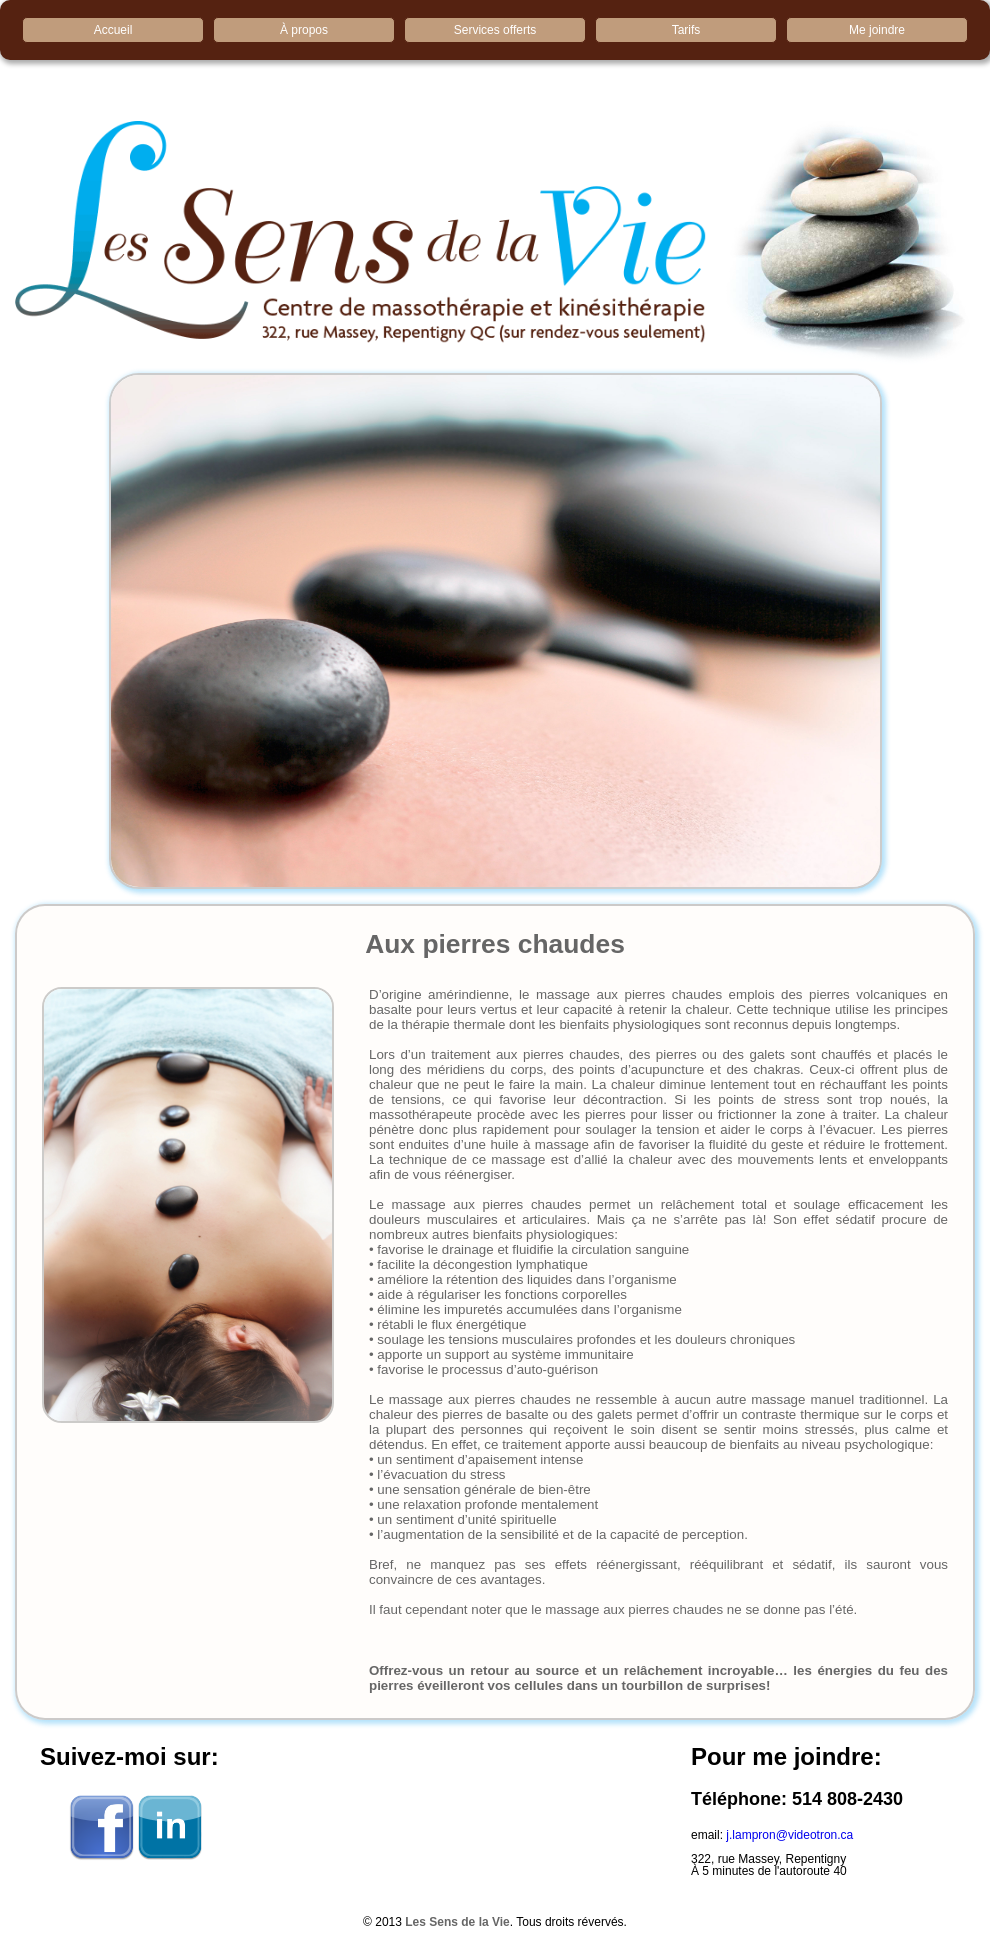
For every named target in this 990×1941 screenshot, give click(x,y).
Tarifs (686, 30)
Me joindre (877, 30)
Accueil (113, 30)
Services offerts (495, 30)
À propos (304, 30)
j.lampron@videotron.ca (789, 1835)
